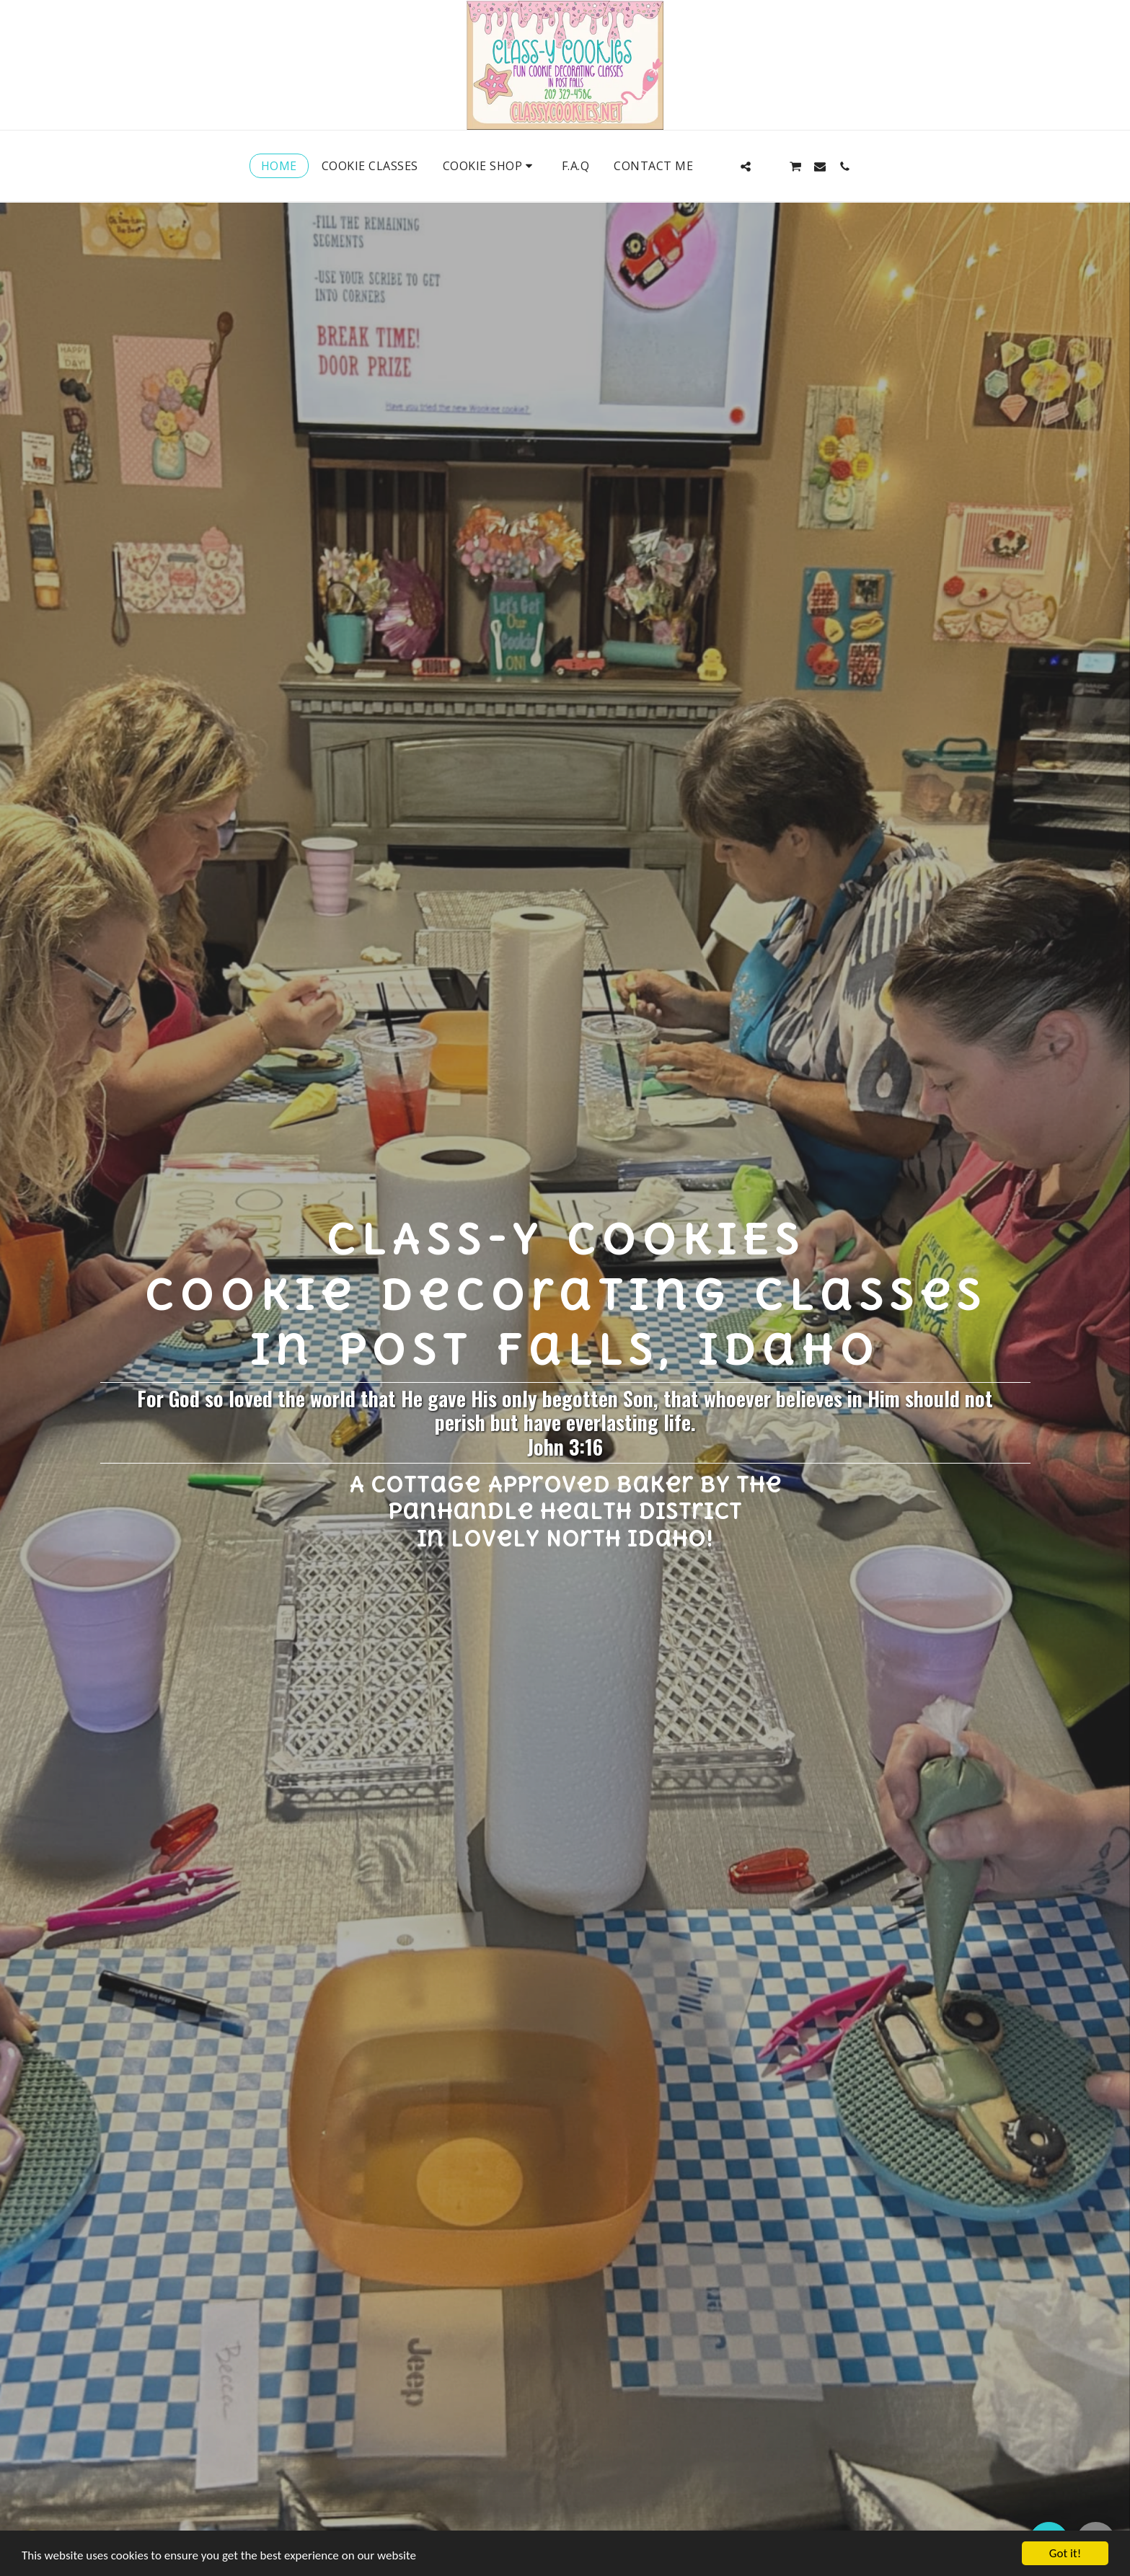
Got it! (1065, 2553)
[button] (721, 166)
